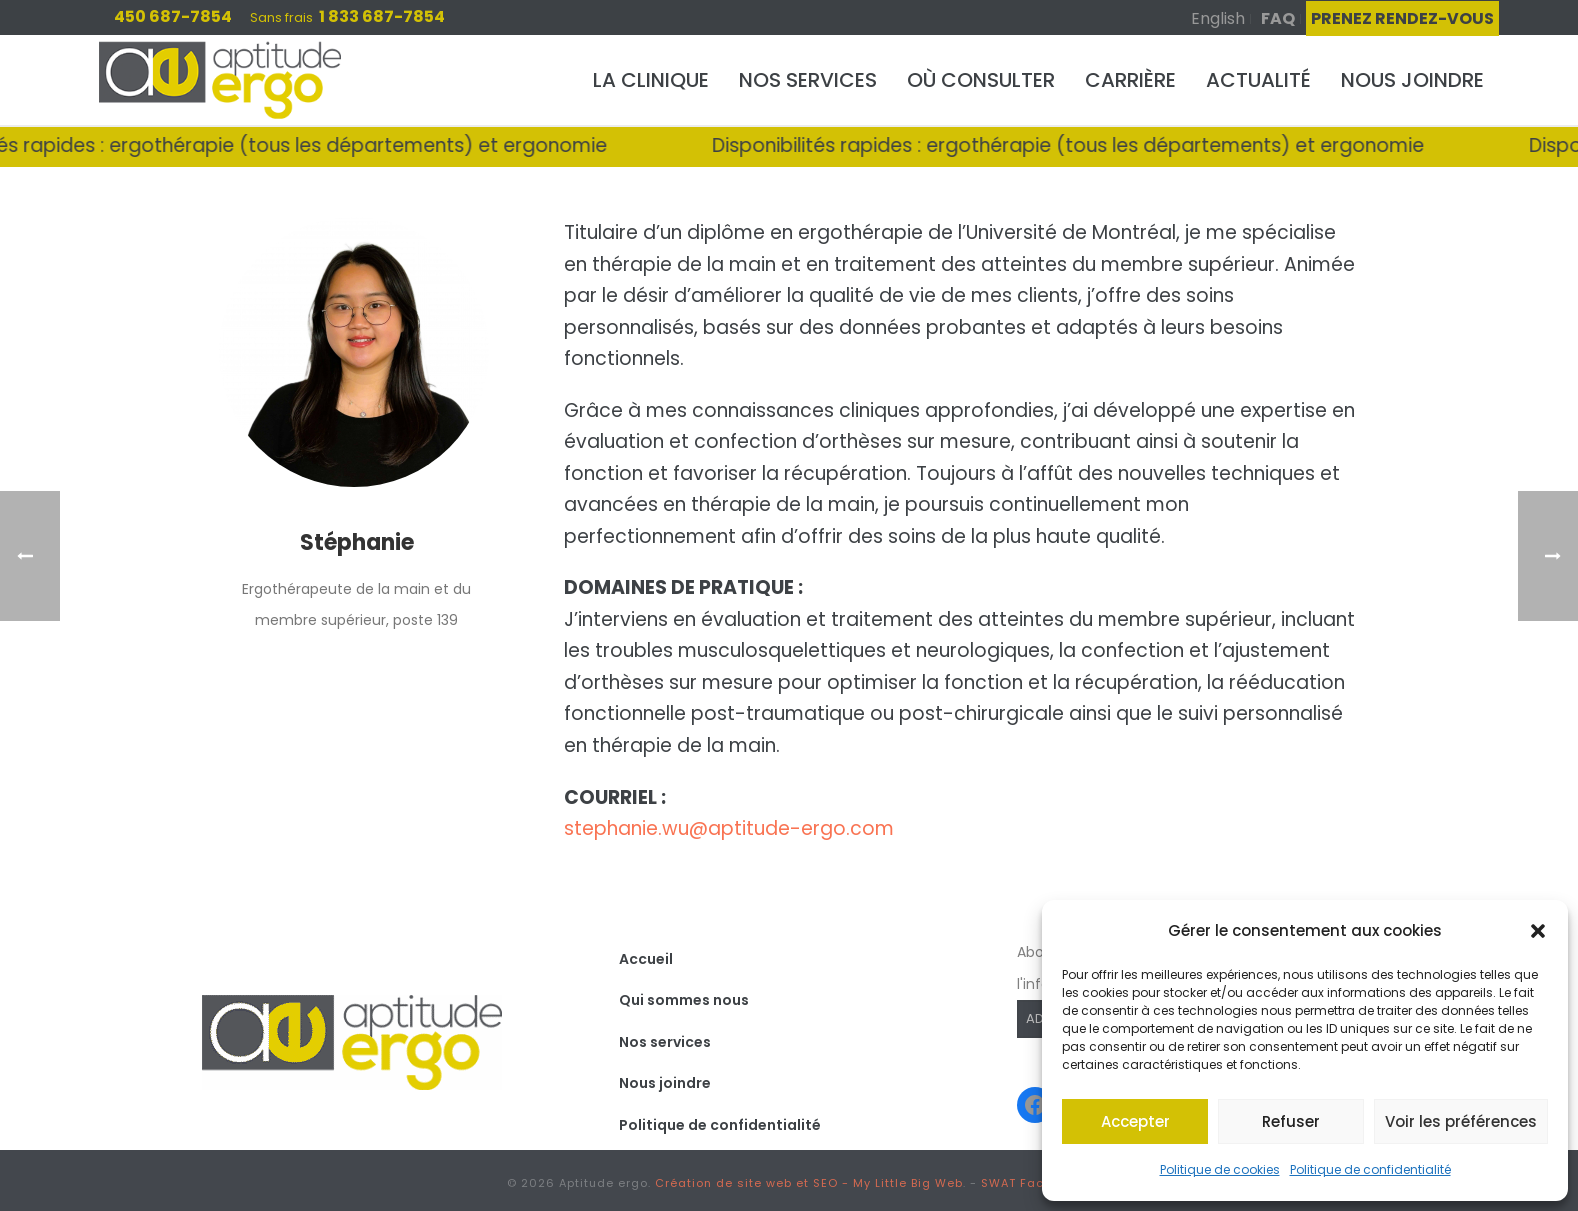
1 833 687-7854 (382, 16)
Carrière (1130, 80)
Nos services (808, 80)
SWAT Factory (1025, 1183)
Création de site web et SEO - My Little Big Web (809, 1183)
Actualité (1258, 80)
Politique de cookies (1220, 1169)
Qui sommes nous (684, 1000)
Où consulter (981, 80)
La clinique (651, 80)
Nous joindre (1412, 80)
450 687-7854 (173, 16)
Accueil (646, 959)
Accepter (1135, 1121)
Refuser (1291, 1121)
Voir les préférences (1461, 1121)
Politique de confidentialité (1370, 1169)
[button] (1538, 931)
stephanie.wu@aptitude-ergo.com (729, 828)
